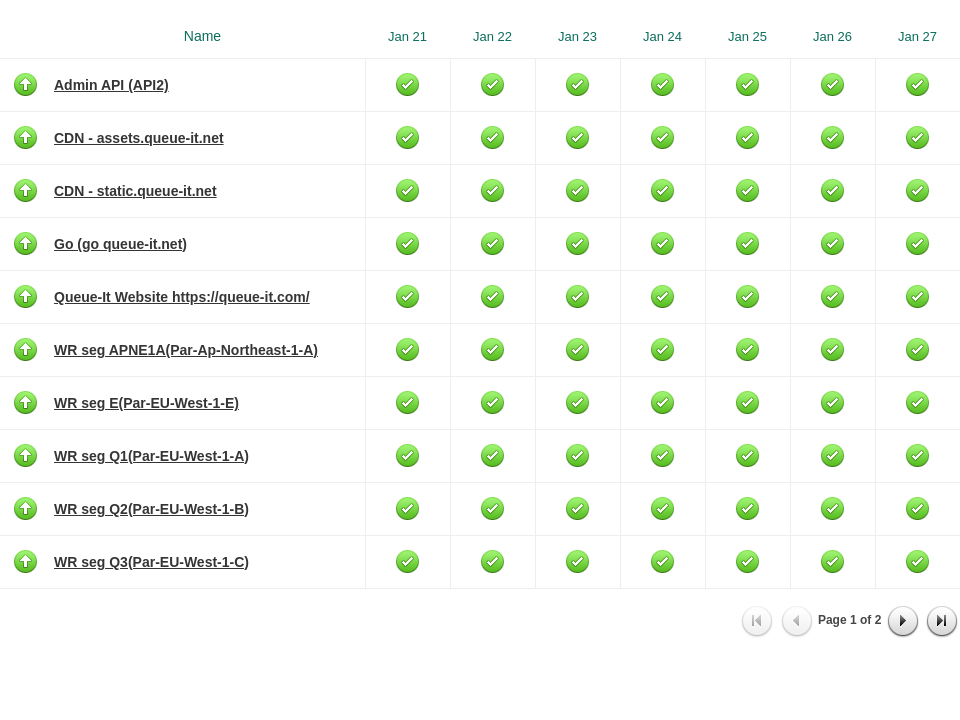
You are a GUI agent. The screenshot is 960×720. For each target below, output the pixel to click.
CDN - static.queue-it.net (135, 191)
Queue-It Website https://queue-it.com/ (182, 297)
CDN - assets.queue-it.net (139, 138)
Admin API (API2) (111, 85)
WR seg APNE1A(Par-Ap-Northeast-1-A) (186, 350)
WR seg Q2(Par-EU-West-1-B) (151, 509)
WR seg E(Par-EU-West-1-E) (146, 403)
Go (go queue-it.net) (120, 244)
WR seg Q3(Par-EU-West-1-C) (151, 562)
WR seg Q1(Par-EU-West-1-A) (151, 456)
